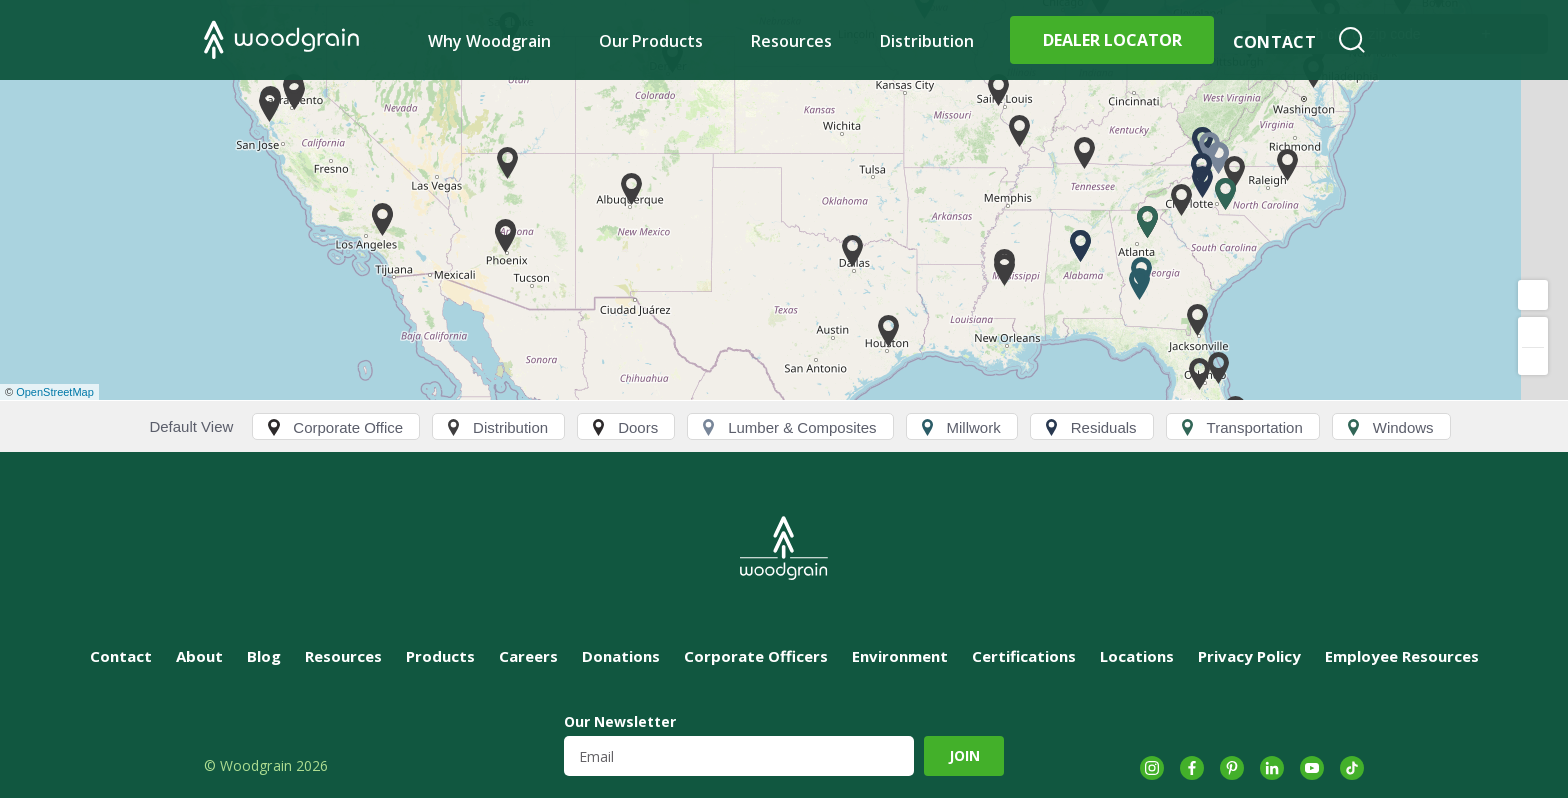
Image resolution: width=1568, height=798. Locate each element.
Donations (621, 656)
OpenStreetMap (55, 392)
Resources (791, 41)
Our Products (651, 41)
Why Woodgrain (489, 41)
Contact (1274, 42)
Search (1352, 40)
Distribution (927, 41)
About (199, 656)
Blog (264, 656)
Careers (528, 656)
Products (440, 656)
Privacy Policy (1249, 656)
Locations (1137, 656)
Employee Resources (1402, 656)
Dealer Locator (1112, 40)
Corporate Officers (756, 656)
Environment (900, 656)
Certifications (1024, 656)
